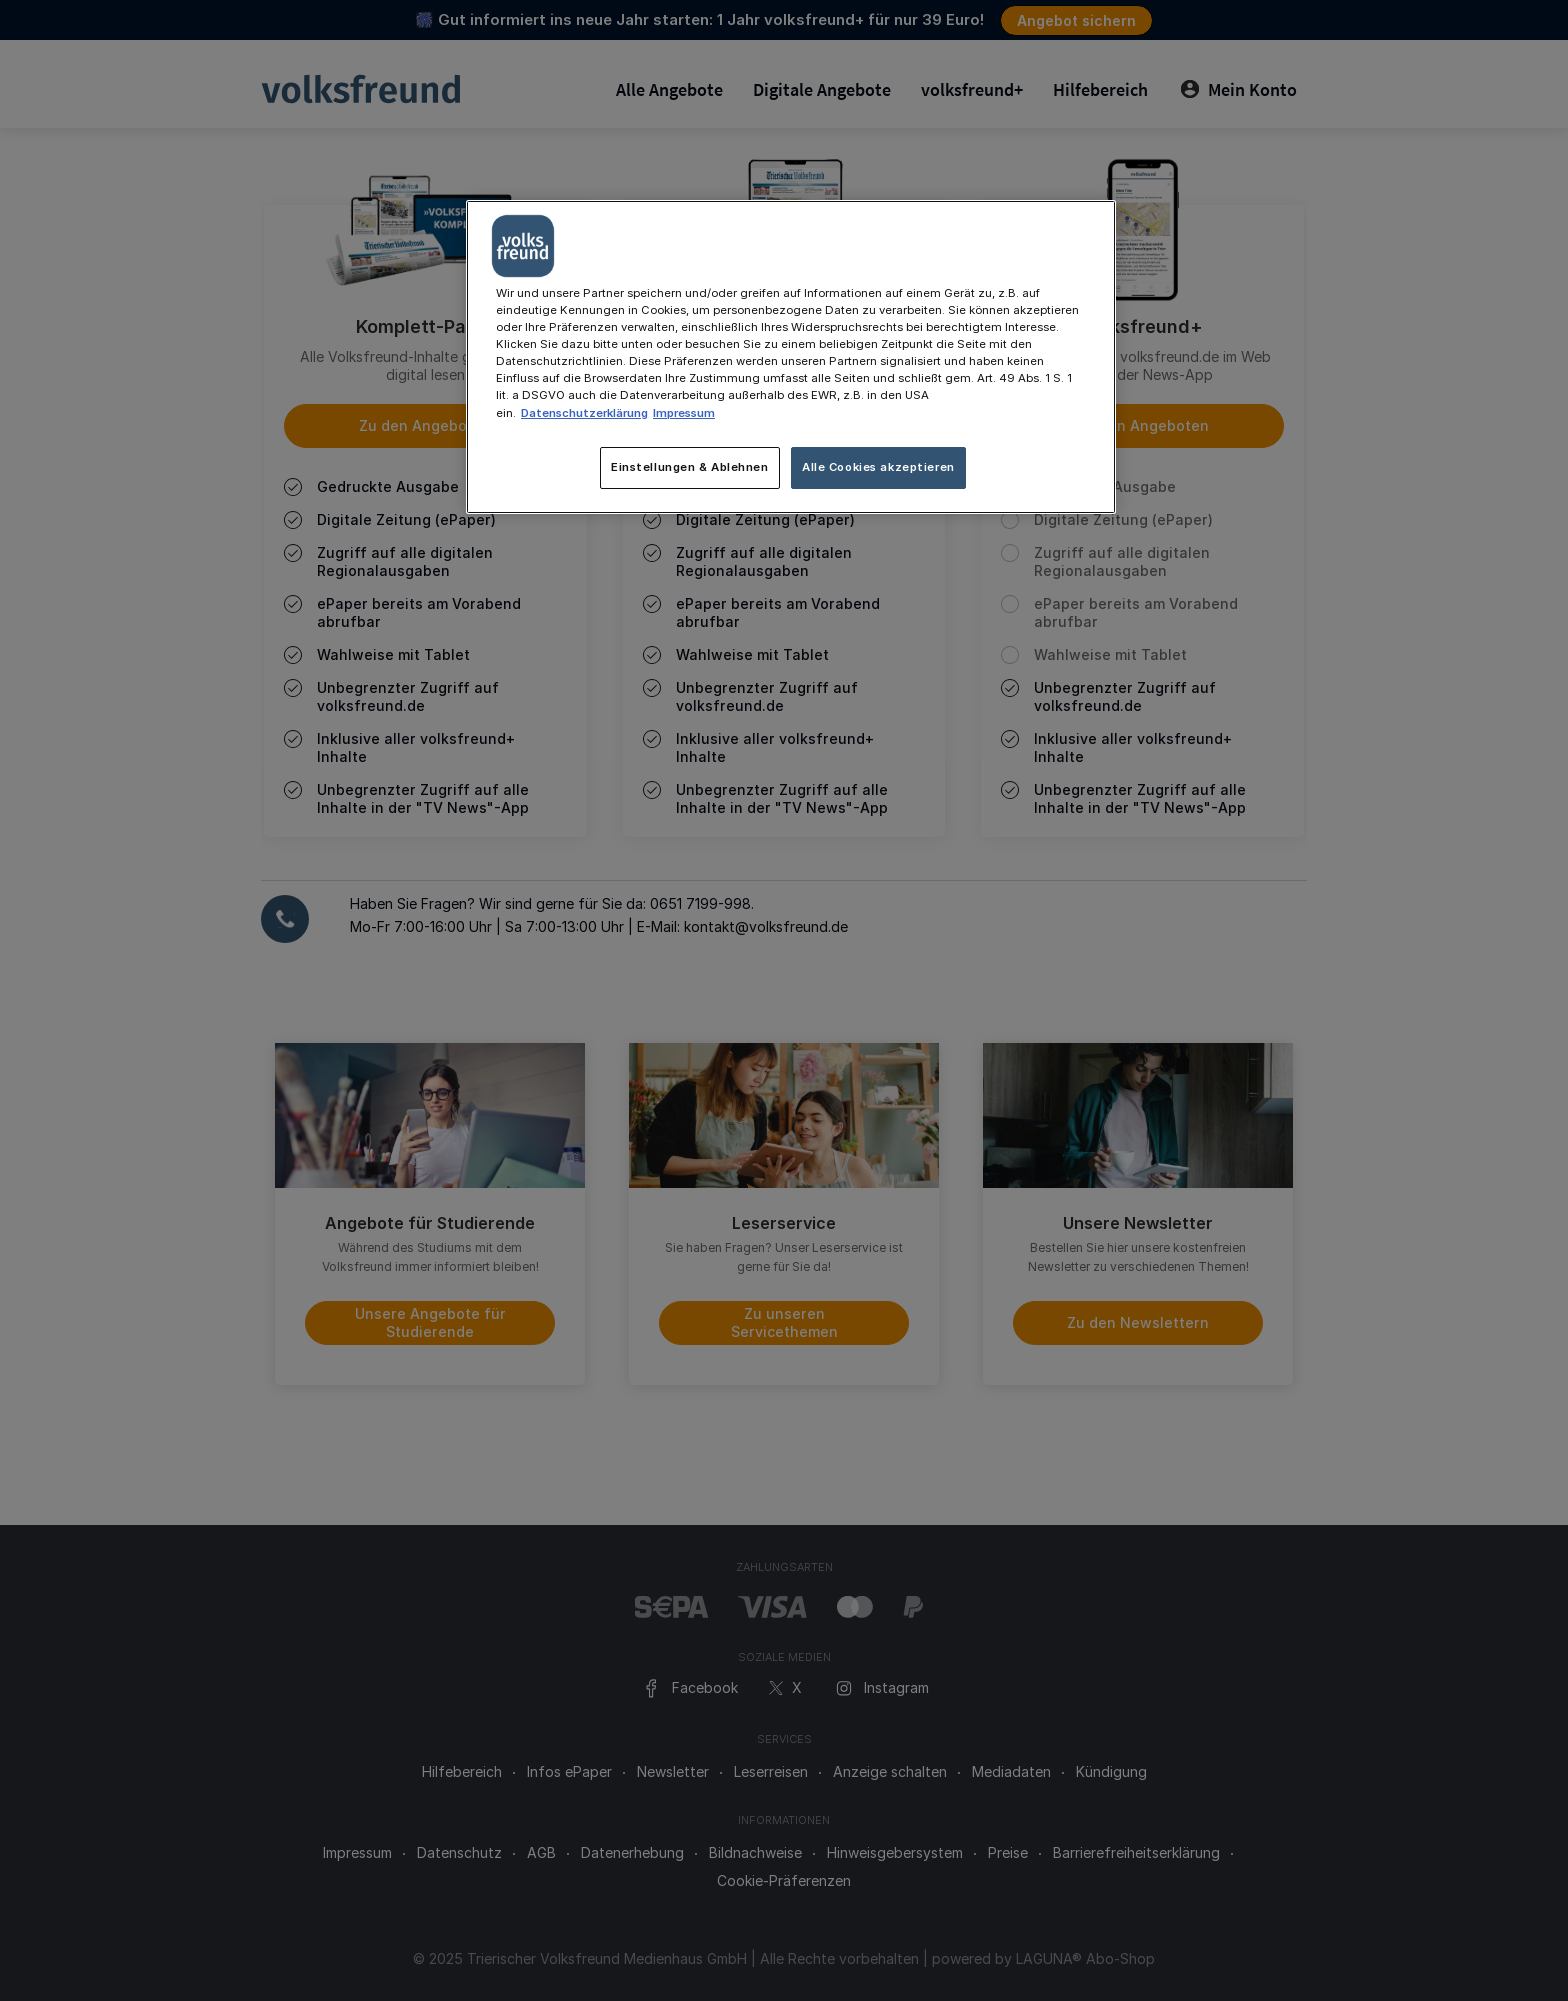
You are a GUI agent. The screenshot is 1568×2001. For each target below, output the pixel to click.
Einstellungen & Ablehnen (690, 467)
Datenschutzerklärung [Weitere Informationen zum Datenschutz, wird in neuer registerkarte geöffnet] (584, 413)
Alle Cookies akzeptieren (878, 467)
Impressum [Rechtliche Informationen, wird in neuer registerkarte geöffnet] (684, 413)
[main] (791, 356)
